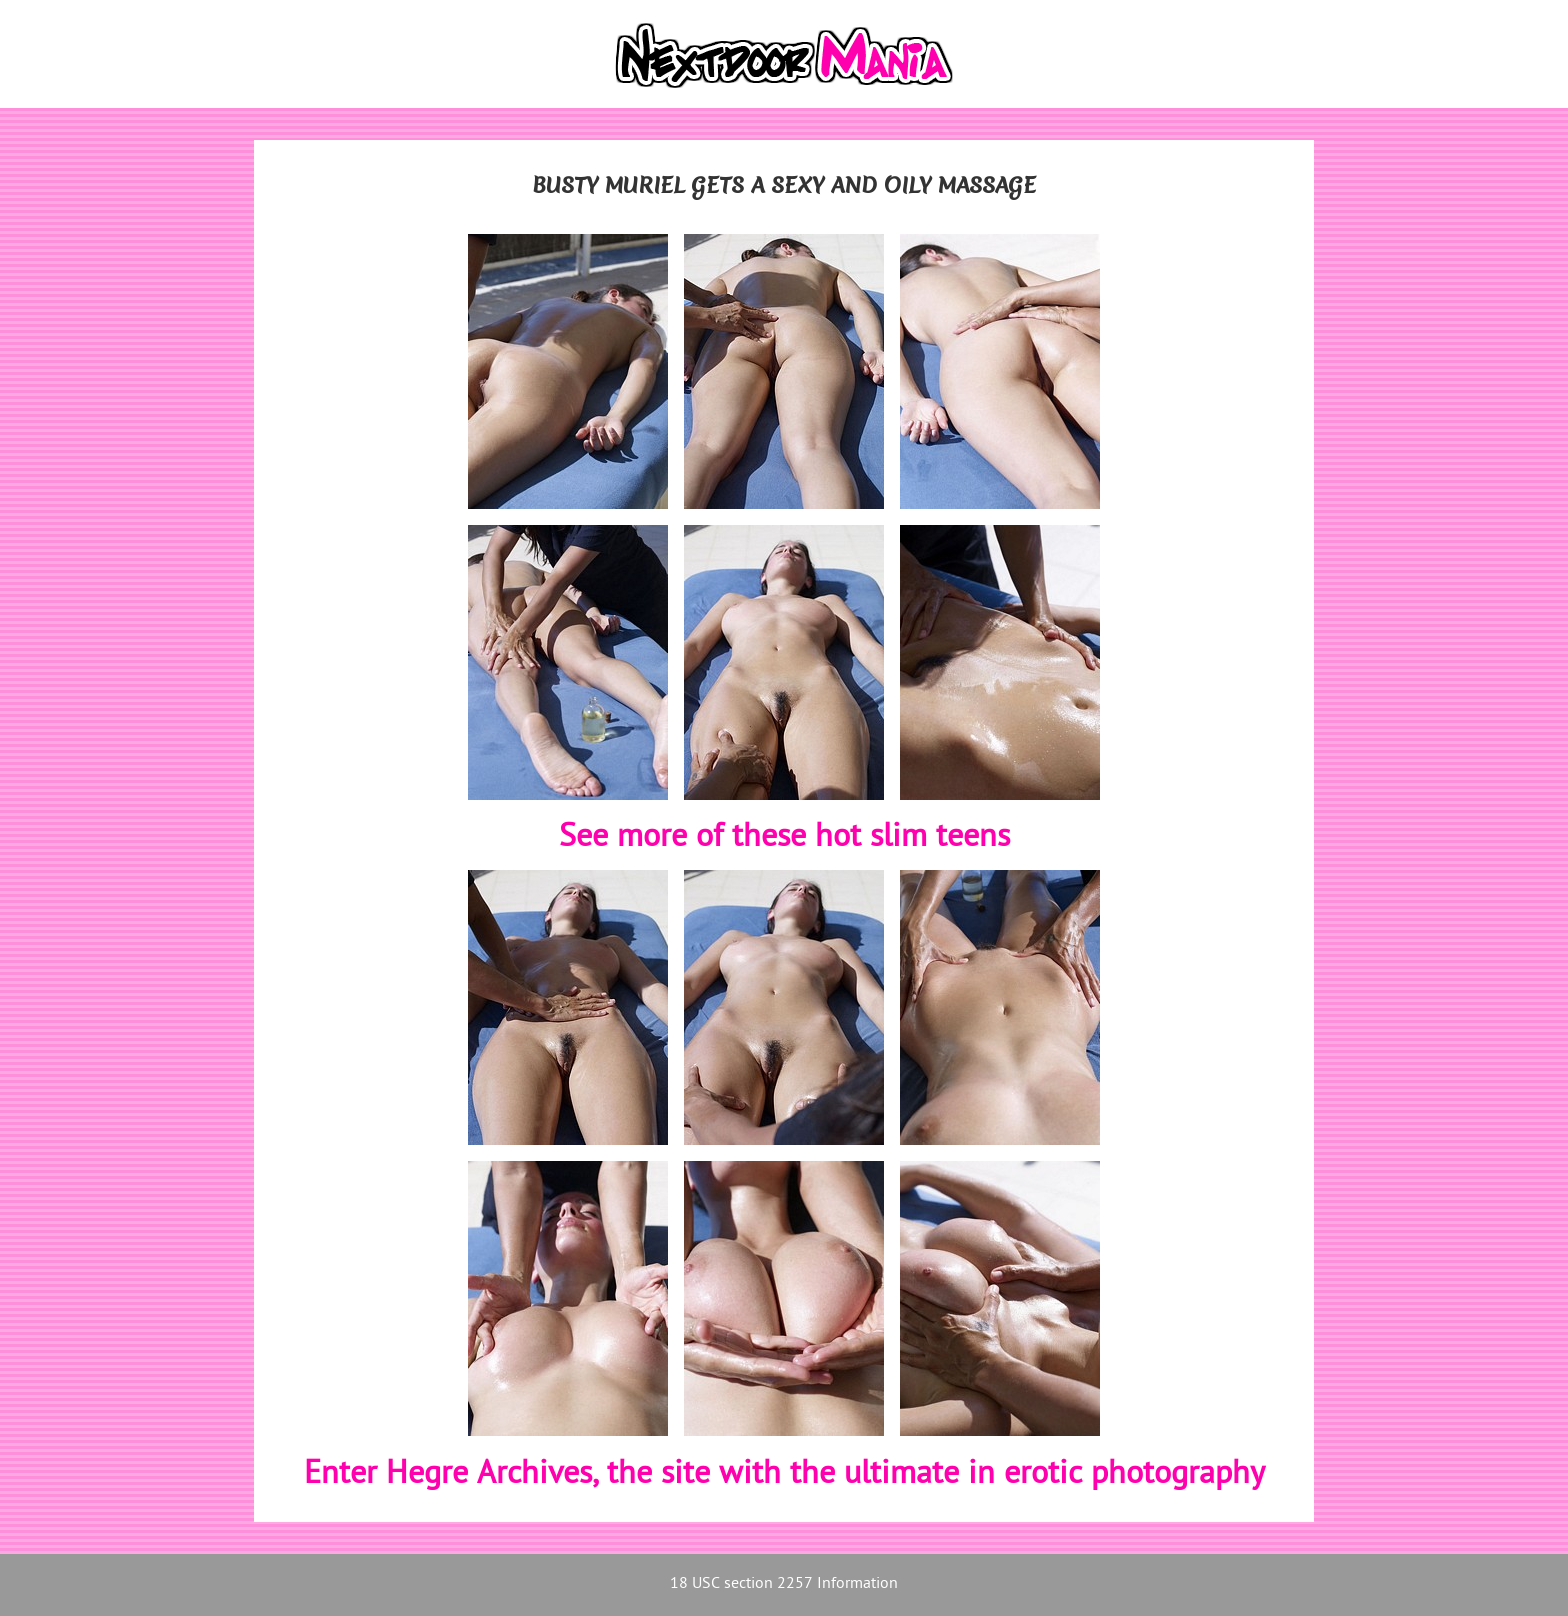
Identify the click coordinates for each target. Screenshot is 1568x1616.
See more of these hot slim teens (784, 838)
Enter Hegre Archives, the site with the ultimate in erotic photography (784, 1475)
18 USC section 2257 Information (784, 1584)
